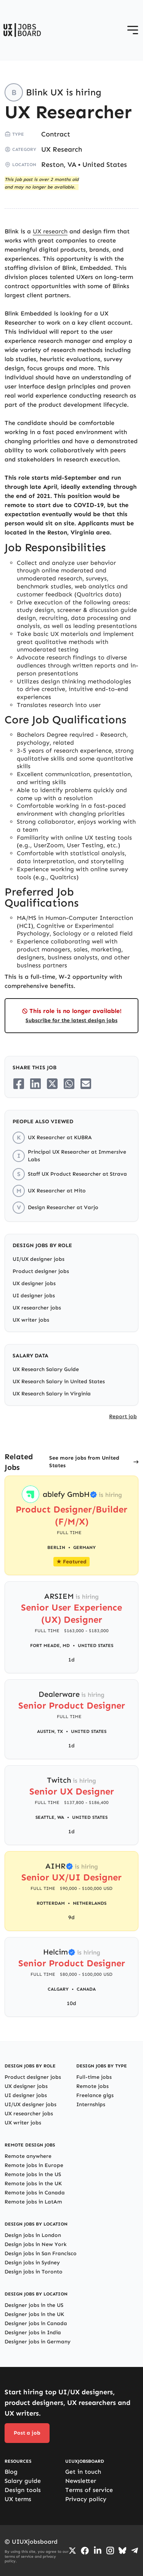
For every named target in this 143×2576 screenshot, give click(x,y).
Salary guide (23, 2480)
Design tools (23, 2490)
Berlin (56, 1547)
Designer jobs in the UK (34, 2314)
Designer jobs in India (33, 2332)
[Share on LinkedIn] (35, 1084)
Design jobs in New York (36, 2244)
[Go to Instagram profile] (110, 2550)
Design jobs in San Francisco (41, 2253)
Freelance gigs (95, 2095)
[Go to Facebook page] (85, 2551)
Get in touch (83, 2471)
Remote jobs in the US (33, 2174)
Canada (86, 1989)
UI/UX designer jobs (38, 1259)
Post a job (27, 2433)
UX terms (18, 2499)
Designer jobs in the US (34, 2305)
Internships (90, 2104)
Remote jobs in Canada (35, 2192)
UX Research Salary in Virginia (52, 1393)
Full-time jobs (94, 2077)
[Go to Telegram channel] (134, 2550)
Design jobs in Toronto (34, 2271)
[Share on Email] (86, 1084)
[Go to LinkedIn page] (97, 2550)
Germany (84, 1547)
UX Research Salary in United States (59, 1381)
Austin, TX (50, 1731)
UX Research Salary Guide (46, 1369)
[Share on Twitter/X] (52, 1084)
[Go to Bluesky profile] (122, 2550)
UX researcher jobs (37, 1308)
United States (104, 164)
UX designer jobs (34, 1283)
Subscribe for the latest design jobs (71, 1020)
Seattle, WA (49, 1817)
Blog (11, 2471)
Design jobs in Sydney (32, 2262)
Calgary (58, 1989)
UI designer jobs (34, 1295)
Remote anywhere (28, 2156)
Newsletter (80, 2480)
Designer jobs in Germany (38, 2341)
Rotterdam (51, 1903)
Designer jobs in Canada (36, 2323)
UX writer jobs (31, 1320)
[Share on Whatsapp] (69, 1084)
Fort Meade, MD (50, 1645)
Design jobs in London (33, 2235)
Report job (123, 1416)
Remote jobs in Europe (34, 2165)
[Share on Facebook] (19, 1084)
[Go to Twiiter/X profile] (72, 2550)
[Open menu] (132, 30)
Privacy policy (85, 2499)
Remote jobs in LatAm (33, 2202)
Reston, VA (58, 164)
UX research (50, 231)
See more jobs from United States (84, 1462)
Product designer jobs (41, 1271)
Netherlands (89, 1903)
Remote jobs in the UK (33, 2183)
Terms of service (89, 2490)
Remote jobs (92, 2086)
